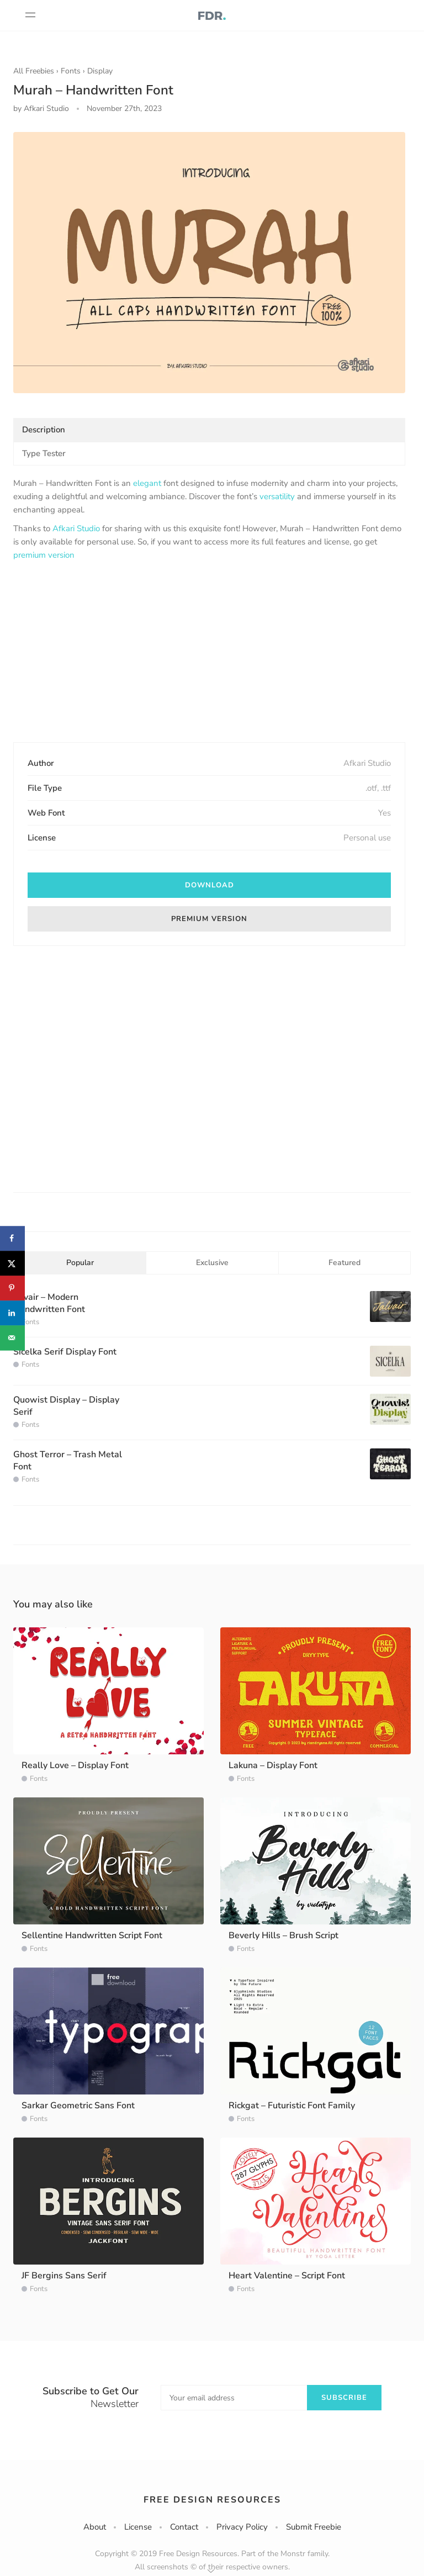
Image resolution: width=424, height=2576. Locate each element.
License (138, 2526)
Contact (184, 2526)
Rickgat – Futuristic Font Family (292, 2105)
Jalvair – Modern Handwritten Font (49, 1303)
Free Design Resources (212, 2500)
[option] (209, 262)
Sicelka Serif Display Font (64, 1352)
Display (100, 71)
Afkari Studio (76, 528)
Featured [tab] (344, 1262)
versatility (277, 496)
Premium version (209, 919)
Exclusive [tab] (212, 1262)
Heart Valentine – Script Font (287, 2276)
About (94, 2526)
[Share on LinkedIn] (12, 1312)
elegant (147, 483)
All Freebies (33, 71)
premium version (44, 554)
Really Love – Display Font (75, 1765)
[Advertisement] (209, 653)
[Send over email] (12, 1337)
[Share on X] (12, 1263)
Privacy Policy (242, 2526)
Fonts (71, 71)
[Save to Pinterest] (12, 1288)
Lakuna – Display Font (273, 1765)
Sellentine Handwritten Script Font (92, 1935)
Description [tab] (43, 429)
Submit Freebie (313, 2526)
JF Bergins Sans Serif (64, 2276)
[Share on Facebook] (12, 1238)
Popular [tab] (80, 1262)
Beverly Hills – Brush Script (283, 1935)
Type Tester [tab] (44, 453)
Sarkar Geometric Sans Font (78, 2105)
